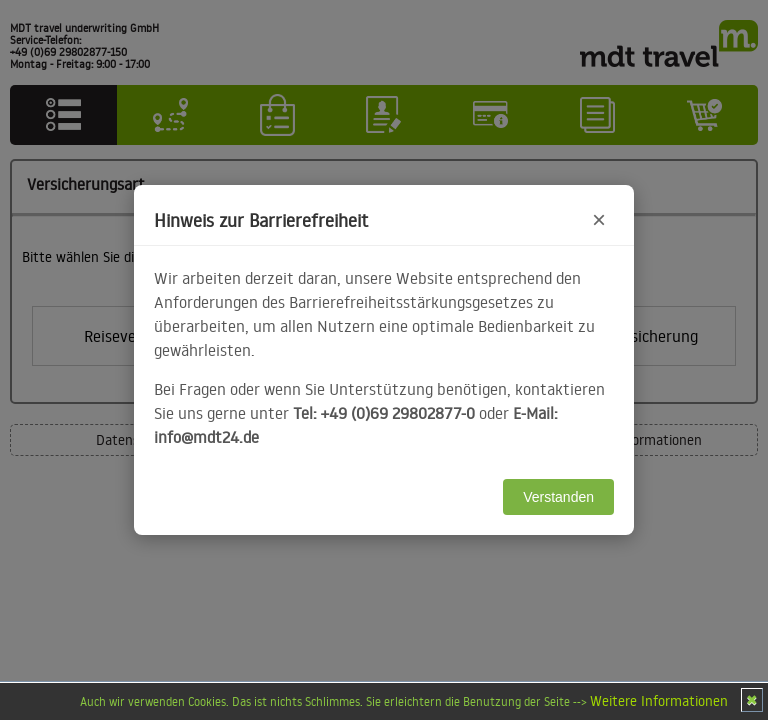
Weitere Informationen (659, 701)
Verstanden (558, 497)
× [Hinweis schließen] (599, 219)
